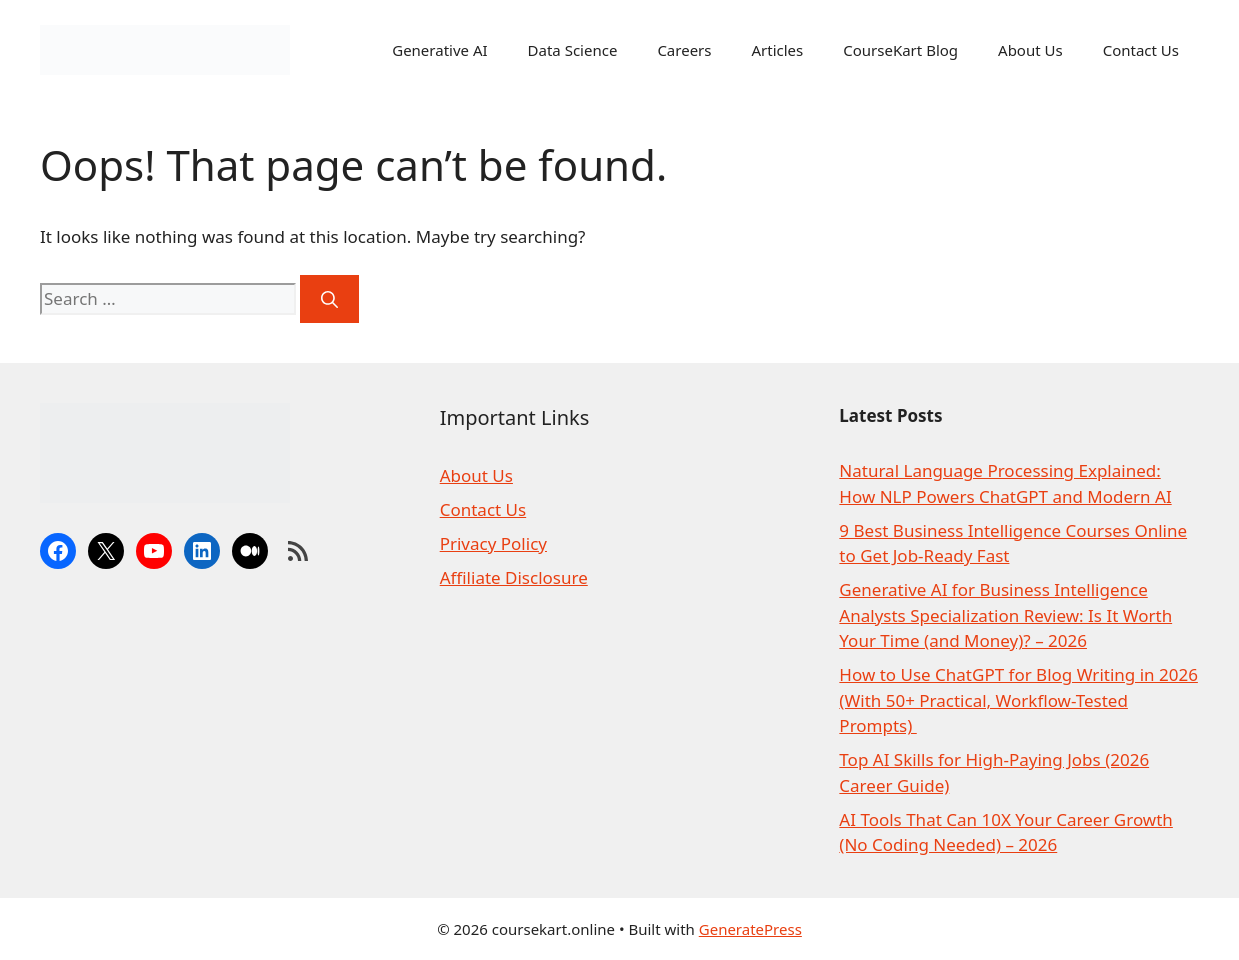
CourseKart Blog (900, 50)
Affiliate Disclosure (514, 577)
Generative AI (439, 50)
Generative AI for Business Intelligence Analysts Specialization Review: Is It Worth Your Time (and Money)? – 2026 (1005, 615)
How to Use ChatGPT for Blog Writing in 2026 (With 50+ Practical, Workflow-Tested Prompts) (1018, 700)
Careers (684, 50)
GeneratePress (750, 929)
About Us (1030, 50)
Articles (777, 50)
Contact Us (1141, 50)
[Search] (329, 299)
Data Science (573, 50)
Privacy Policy (493, 543)
